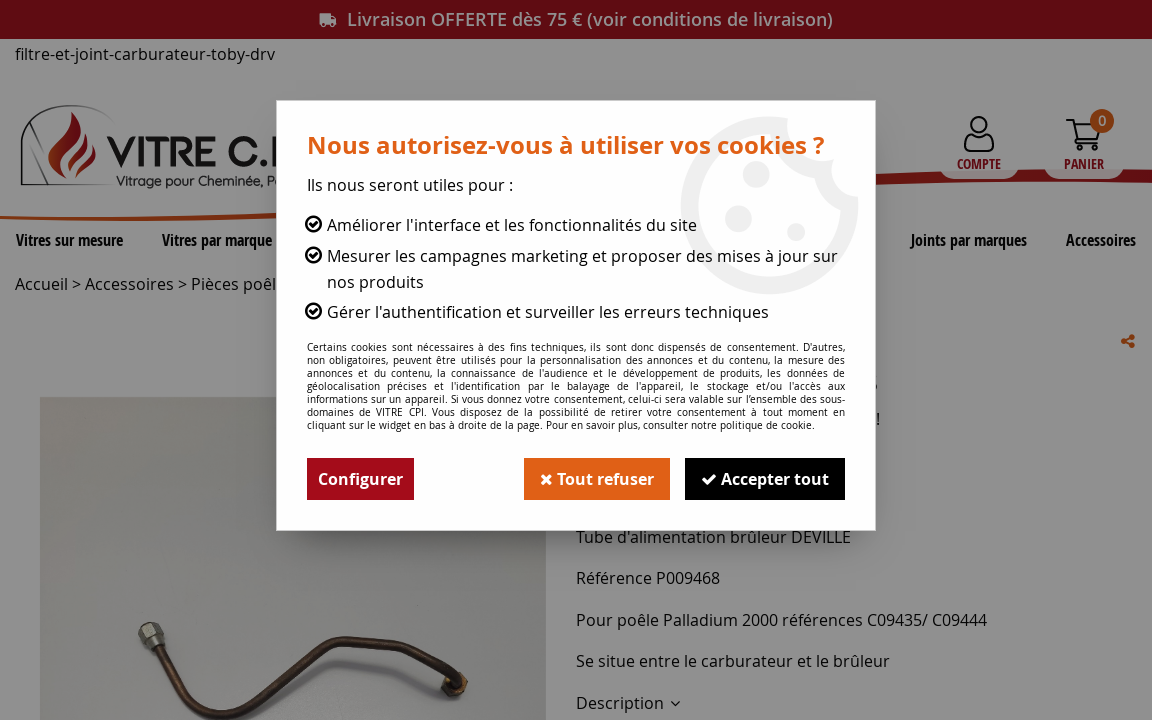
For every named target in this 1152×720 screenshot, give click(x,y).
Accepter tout (765, 479)
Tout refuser (597, 479)
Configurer (360, 479)
